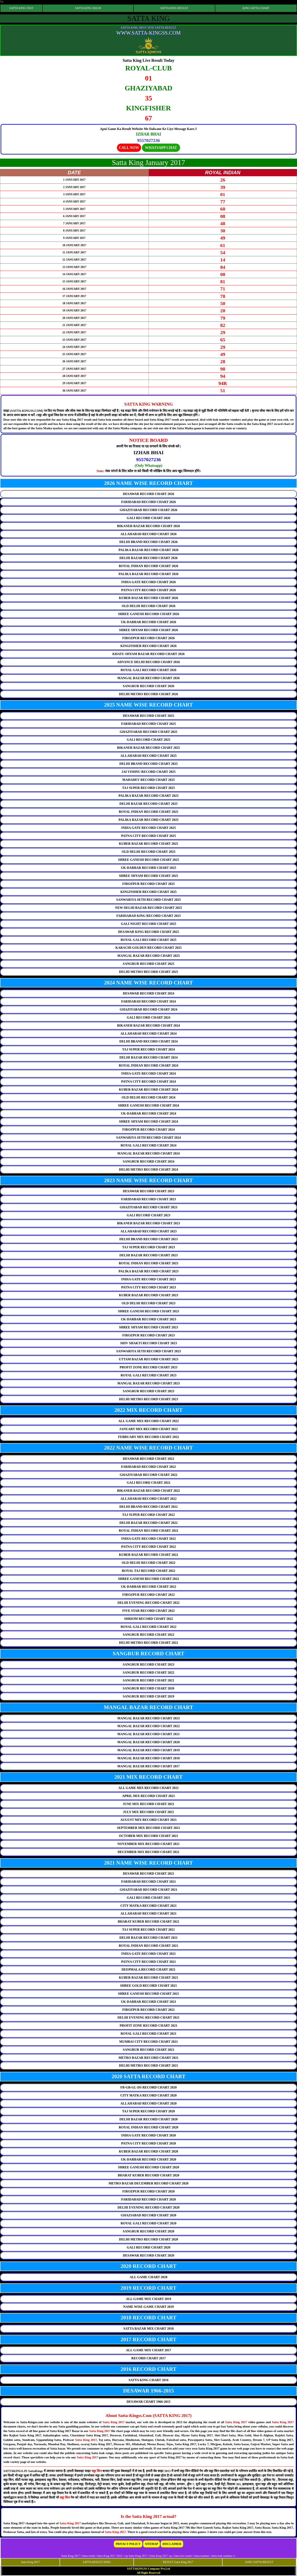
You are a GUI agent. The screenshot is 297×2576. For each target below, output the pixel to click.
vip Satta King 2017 (135, 2555)
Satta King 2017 (114, 2422)
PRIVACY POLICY (128, 2544)
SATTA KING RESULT (174, 8)
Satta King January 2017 (148, 162)
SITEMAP (151, 2544)
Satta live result (183, 2555)
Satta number (201, 2555)
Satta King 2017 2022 (109, 2555)
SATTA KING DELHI (88, 8)
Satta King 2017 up (160, 2555)
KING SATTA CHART (256, 8)
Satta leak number (221, 2555)
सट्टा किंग (97, 2471)
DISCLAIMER (172, 2544)
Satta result (88, 2555)
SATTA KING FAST (21, 8)
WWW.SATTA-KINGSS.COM (148, 33)
